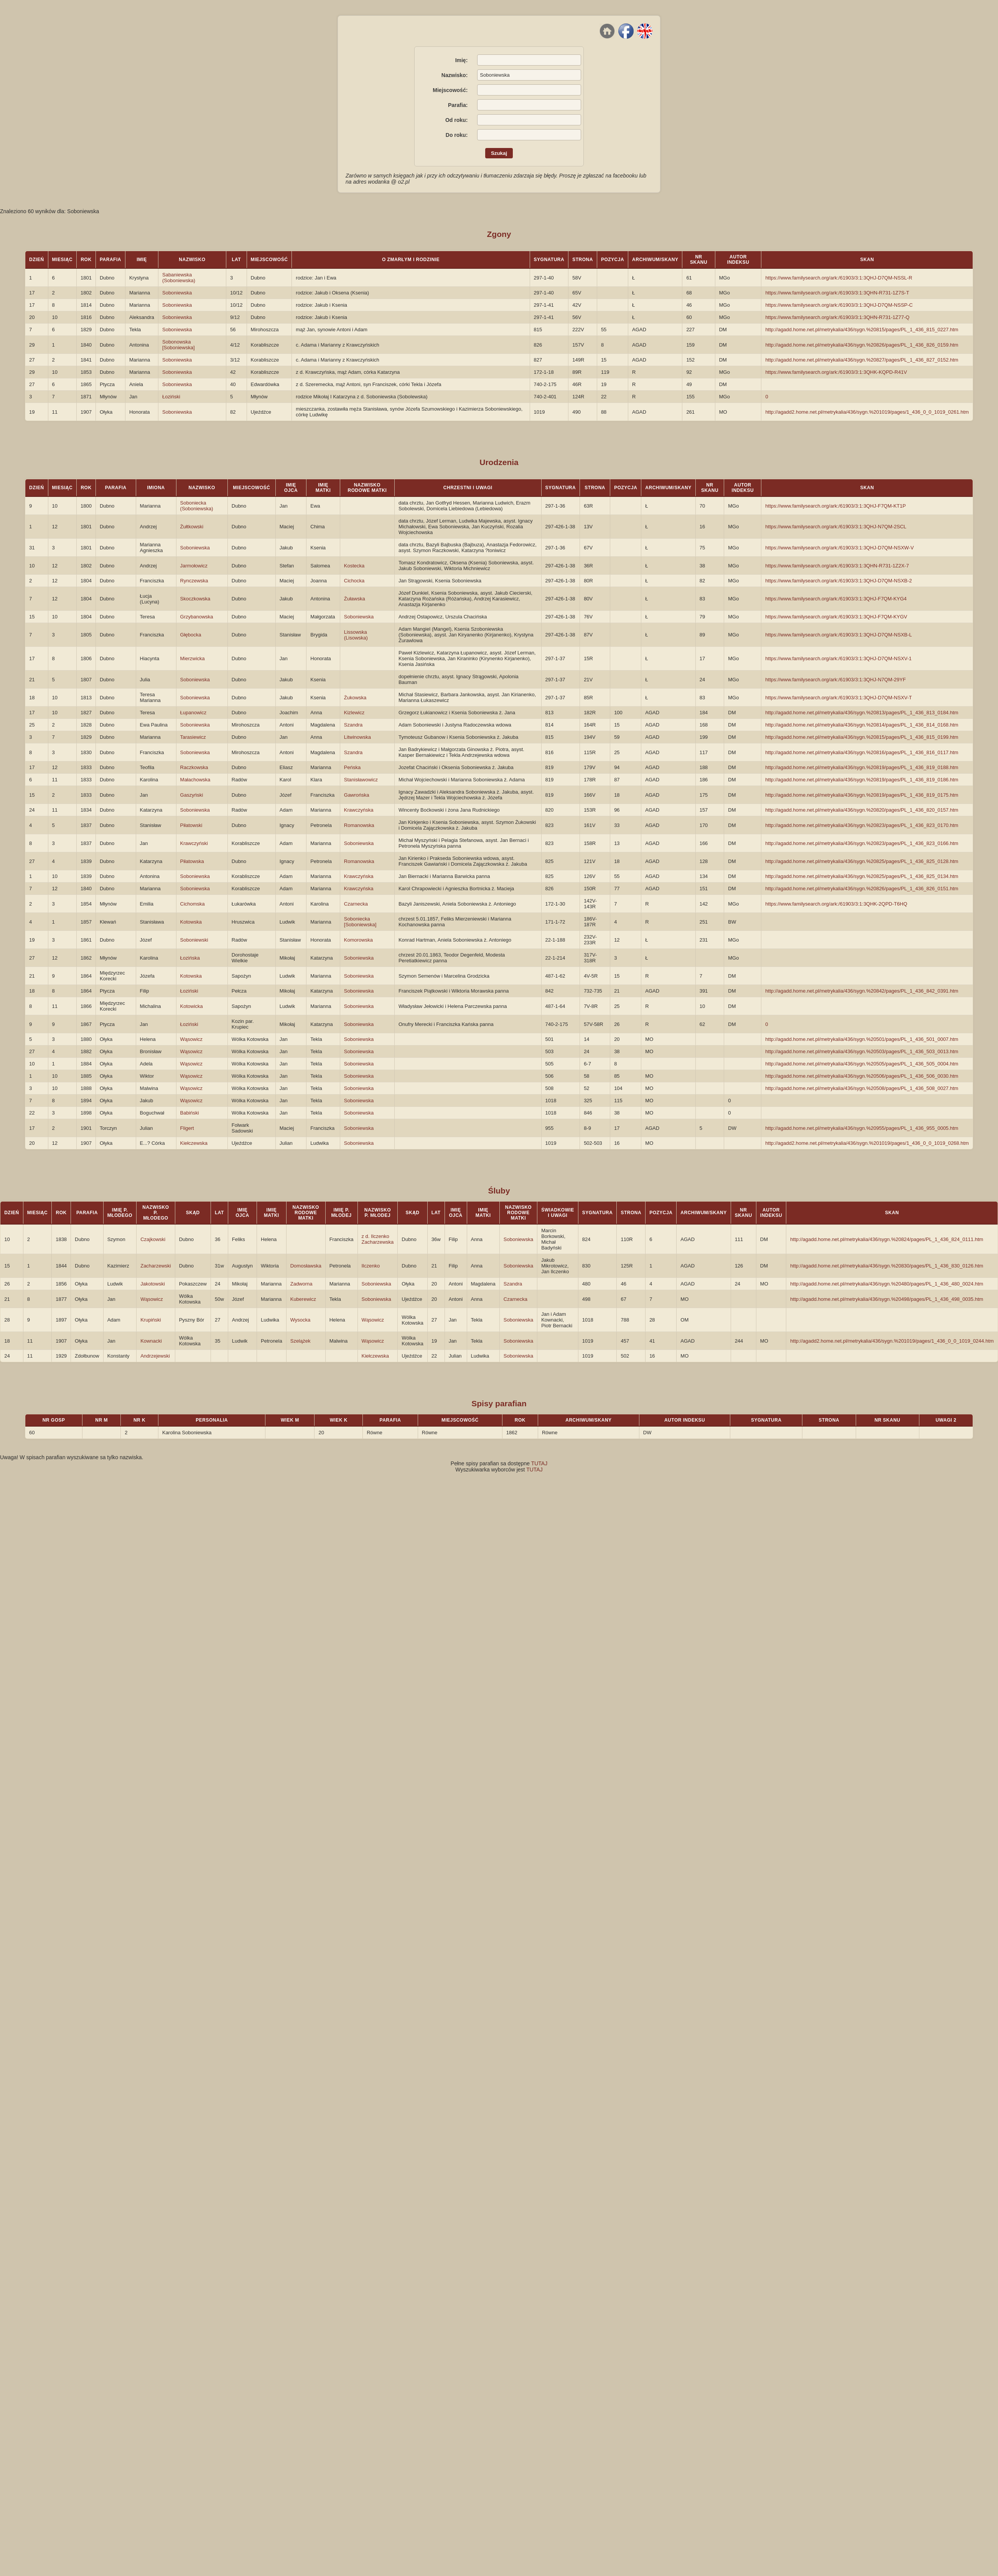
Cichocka (354, 581)
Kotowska (191, 922)
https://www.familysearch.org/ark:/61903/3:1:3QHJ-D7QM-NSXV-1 (838, 658)
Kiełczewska (194, 1143)
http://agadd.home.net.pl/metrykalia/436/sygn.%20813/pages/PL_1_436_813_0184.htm (861, 712)
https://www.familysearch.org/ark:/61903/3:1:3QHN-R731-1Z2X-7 (837, 566)
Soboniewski (194, 940)
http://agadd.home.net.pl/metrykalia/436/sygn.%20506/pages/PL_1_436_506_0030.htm (861, 1076)
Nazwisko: (454, 75)
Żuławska (354, 599)
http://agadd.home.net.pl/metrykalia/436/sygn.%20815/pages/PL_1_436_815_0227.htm (861, 329)
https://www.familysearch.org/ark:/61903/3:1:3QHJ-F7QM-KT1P (835, 506)
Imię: (461, 60)
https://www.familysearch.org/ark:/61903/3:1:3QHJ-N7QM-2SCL (835, 526)
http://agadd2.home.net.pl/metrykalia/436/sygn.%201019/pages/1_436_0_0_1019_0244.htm (892, 1341)
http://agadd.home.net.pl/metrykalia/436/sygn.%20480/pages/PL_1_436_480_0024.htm (886, 1284)
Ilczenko (371, 1266)
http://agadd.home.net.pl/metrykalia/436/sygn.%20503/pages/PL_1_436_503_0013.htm (861, 1051)
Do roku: (457, 135)
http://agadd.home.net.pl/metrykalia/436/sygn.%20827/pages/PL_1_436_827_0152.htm (861, 360)
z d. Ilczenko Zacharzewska (378, 1239)
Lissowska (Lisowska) (356, 635)
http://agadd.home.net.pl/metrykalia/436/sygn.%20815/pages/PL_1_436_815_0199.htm (861, 737)
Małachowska (195, 779)
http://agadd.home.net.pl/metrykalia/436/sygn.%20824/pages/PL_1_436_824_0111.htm (886, 1239)
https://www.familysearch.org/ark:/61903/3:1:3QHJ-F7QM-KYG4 (835, 599)
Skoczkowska (195, 599)
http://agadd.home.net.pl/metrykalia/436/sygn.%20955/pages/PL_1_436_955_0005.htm (861, 1128)
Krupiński (150, 1320)
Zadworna (301, 1284)
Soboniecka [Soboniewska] (360, 921)
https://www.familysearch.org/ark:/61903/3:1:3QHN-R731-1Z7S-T (837, 293)
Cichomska (192, 904)
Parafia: (458, 105)
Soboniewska (177, 293)
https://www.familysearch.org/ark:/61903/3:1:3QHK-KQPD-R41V (836, 372)
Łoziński (171, 396)
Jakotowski (152, 1284)
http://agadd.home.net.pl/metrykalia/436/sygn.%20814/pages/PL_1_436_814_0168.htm (861, 725)
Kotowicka (191, 1006)
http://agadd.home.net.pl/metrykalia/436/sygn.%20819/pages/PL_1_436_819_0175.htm (861, 795)
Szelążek (300, 1341)
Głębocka (190, 635)
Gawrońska (356, 795)
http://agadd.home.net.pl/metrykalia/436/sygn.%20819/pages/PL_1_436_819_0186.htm (861, 779)
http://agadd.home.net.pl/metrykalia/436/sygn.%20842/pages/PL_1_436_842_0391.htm (861, 991)
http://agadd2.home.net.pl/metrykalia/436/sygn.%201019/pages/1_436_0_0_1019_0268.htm (867, 1143)
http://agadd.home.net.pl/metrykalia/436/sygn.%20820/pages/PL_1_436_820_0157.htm (861, 810)
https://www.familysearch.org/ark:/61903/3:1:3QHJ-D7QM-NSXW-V (839, 548)
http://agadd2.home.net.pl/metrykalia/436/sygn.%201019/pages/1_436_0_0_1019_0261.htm (867, 412)
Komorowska (358, 940)
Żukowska (355, 697)
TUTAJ (539, 1463)
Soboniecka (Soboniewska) (196, 505)
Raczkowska (194, 767)
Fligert (187, 1128)
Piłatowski (191, 825)
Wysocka (300, 1320)
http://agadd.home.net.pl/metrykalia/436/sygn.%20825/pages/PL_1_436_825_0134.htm (861, 876)
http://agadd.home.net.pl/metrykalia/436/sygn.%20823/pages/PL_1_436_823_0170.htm (861, 825)
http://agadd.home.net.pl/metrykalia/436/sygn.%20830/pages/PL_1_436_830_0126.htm (886, 1266)
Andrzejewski (155, 1356)
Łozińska (190, 958)
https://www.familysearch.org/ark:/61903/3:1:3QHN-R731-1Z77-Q (837, 317)
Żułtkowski (192, 526)
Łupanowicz (193, 712)
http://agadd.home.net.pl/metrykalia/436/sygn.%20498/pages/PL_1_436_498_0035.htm (886, 1299)
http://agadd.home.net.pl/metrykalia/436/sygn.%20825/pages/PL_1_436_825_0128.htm (861, 861)
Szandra (353, 725)
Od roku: (456, 120)
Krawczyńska (359, 810)
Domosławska (305, 1266)
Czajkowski (152, 1239)
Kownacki (151, 1341)
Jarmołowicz (194, 566)
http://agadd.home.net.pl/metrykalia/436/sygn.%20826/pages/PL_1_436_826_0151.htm (861, 888)
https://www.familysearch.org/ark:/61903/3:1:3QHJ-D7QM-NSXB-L (838, 635)
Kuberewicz (303, 1299)
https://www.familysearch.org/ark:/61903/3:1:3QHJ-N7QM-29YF (835, 679)
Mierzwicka (192, 658)
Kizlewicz (354, 712)
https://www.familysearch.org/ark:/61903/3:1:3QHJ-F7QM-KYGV (836, 617)
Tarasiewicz (193, 737)
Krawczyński (194, 843)
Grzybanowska (196, 617)
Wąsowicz (191, 1039)
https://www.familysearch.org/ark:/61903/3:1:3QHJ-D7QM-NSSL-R (838, 278)
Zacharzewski (155, 1266)
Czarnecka (356, 904)
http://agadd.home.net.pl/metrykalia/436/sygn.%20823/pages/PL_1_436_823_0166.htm (861, 843)
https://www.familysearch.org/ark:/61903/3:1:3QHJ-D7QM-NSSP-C (838, 305)
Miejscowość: (450, 90)
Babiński (189, 1113)
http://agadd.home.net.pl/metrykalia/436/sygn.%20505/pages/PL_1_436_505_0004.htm (861, 1064)
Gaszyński (191, 795)
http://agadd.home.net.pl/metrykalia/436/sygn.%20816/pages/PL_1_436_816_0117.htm (861, 752)
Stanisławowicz (361, 779)
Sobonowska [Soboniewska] (178, 344)
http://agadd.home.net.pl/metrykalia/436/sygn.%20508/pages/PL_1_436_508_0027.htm (861, 1088)
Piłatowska (192, 861)
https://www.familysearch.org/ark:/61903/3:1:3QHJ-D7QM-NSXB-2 (838, 581)
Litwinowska (357, 737)
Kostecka (354, 566)
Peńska (352, 767)
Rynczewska (194, 581)
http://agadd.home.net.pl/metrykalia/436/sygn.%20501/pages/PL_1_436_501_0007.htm (861, 1039)
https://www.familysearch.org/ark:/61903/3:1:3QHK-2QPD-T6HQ (836, 904)
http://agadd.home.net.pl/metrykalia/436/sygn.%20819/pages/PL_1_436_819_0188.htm (861, 767)
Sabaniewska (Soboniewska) (178, 277)
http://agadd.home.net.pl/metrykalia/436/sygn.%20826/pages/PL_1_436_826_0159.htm (861, 345)
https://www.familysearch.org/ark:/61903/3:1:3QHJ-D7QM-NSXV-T (838, 697)
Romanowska (359, 825)
